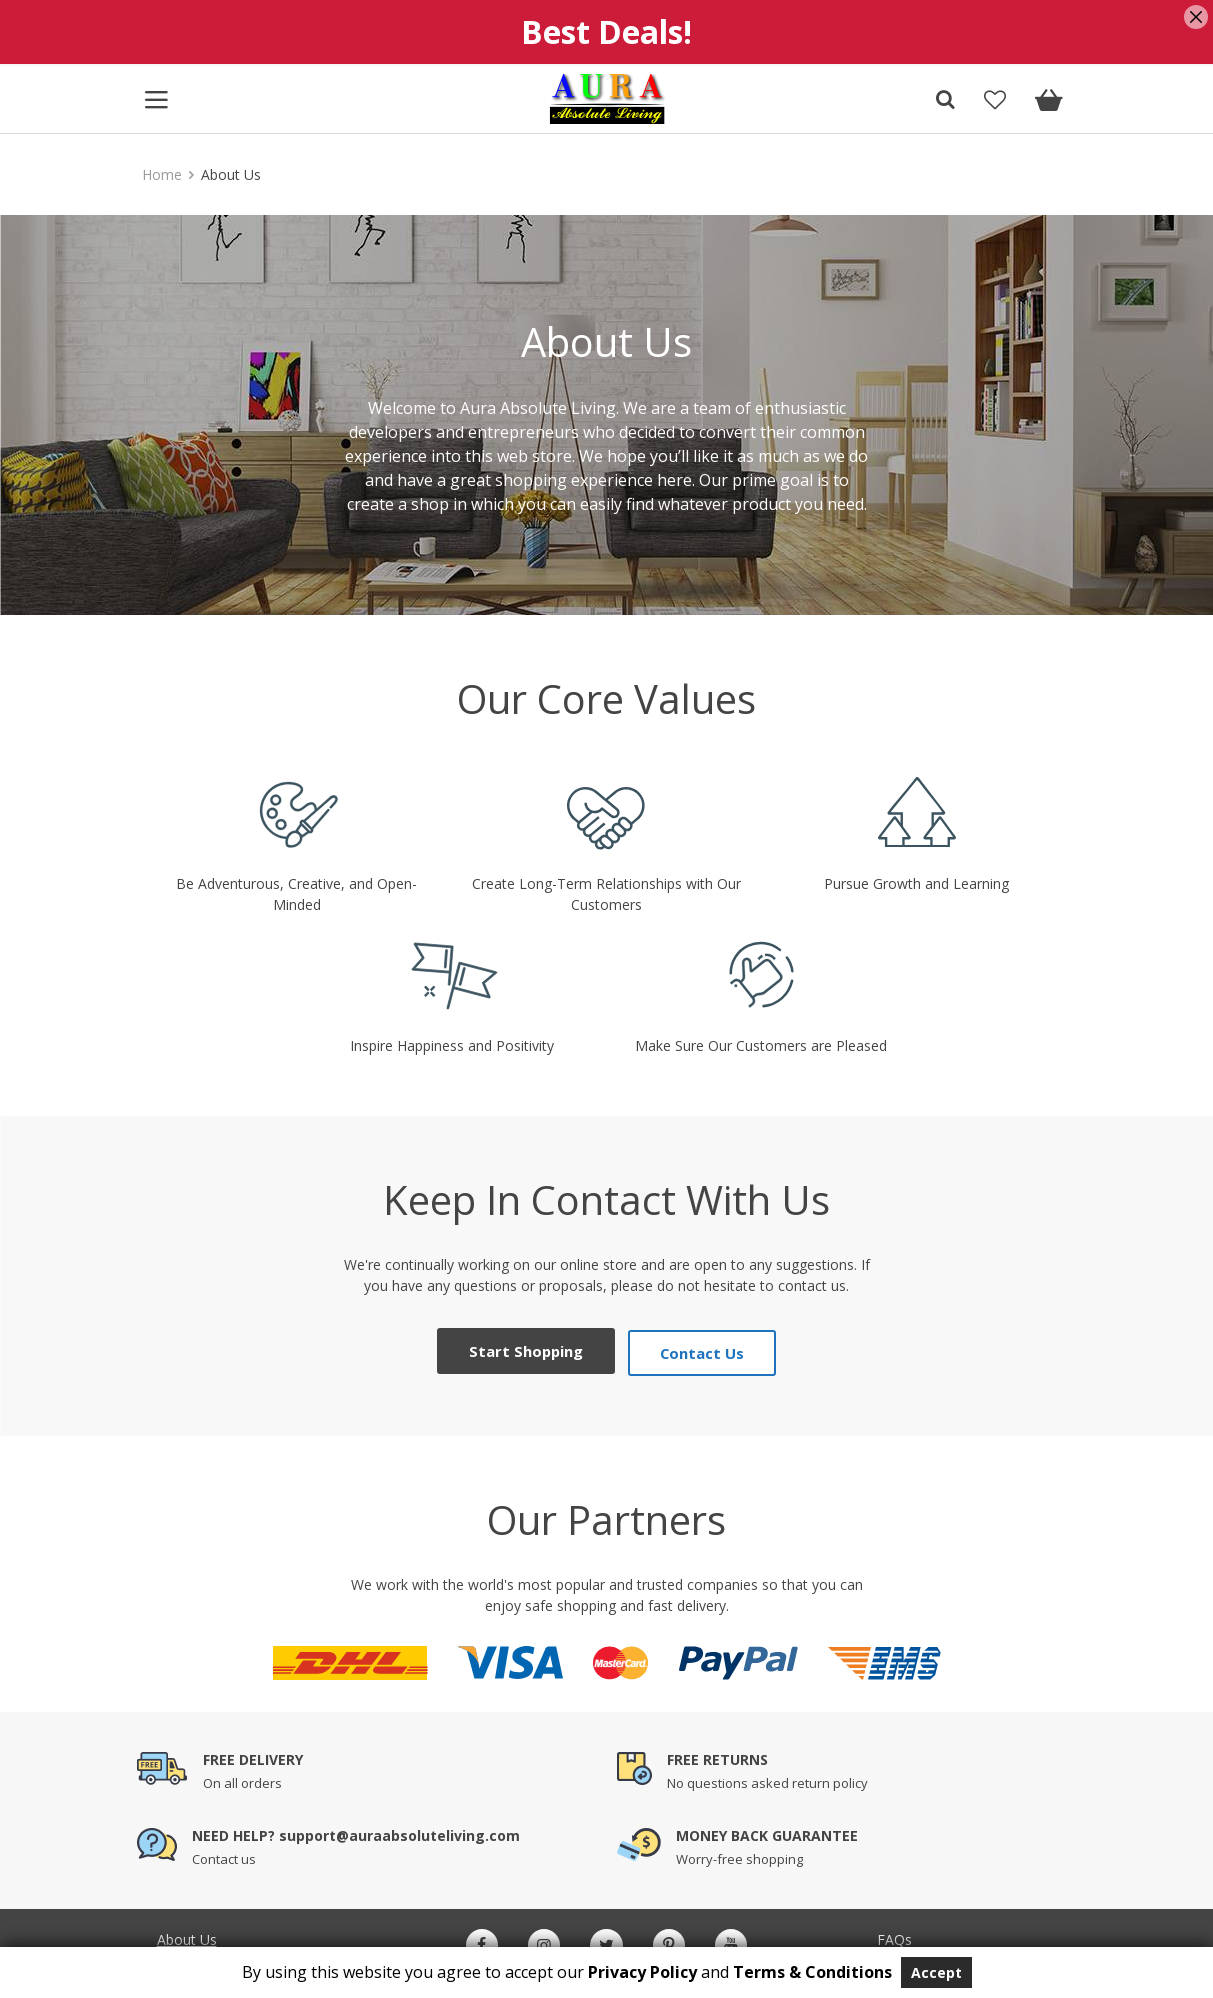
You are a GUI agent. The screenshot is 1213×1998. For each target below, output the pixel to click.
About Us (187, 1935)
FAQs (894, 1935)
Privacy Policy (642, 1972)
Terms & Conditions (812, 1972)
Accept (936, 1972)
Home (162, 174)
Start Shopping (528, 1348)
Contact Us (700, 1348)
